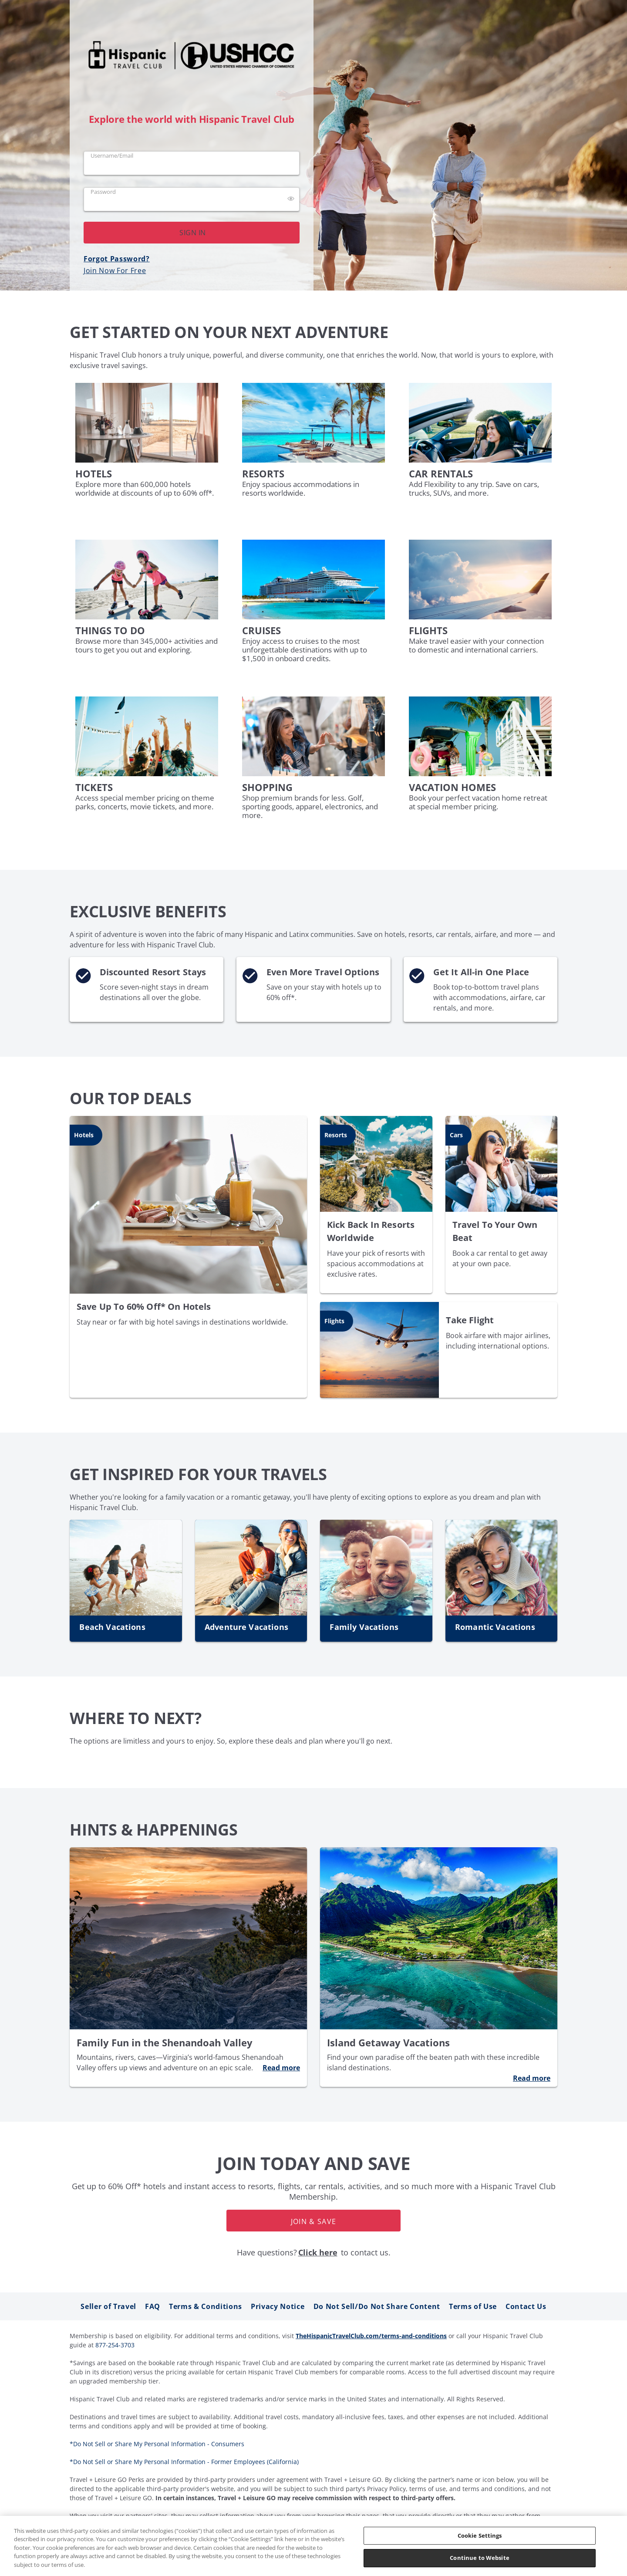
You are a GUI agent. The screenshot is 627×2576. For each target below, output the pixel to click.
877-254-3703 (115, 2345)
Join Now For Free (115, 270)
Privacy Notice (277, 2306)
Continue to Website (479, 2558)
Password (103, 192)
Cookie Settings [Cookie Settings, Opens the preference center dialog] (480, 2535)
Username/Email (112, 155)
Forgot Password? (117, 259)
